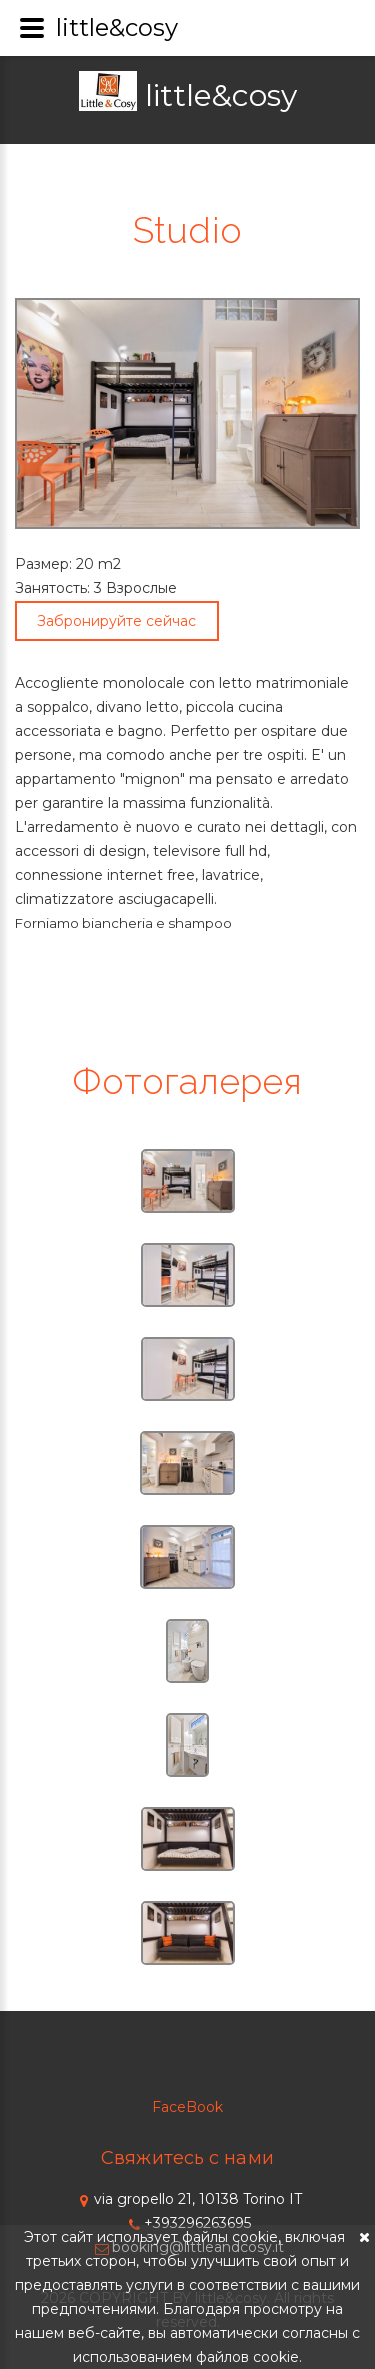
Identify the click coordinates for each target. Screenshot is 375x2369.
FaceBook (187, 2107)
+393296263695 (187, 2223)
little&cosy (221, 95)
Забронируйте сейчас (116, 621)
